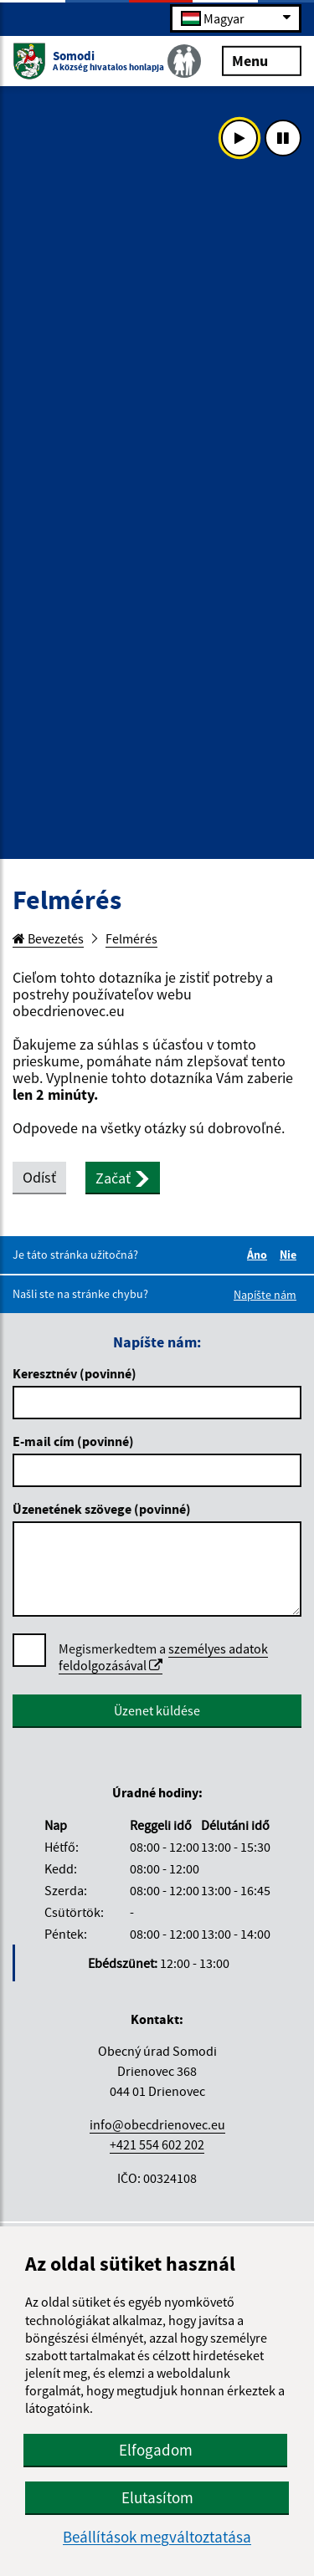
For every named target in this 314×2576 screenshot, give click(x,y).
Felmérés (131, 938)
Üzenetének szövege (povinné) (102, 1508)
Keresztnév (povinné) (74, 1373)
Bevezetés (48, 938)
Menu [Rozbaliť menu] (261, 59)
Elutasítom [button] (157, 2497)
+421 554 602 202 (157, 2144)
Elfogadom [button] (156, 2450)
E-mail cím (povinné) (73, 1441)
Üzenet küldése (157, 1710)
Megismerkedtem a (163, 1657)
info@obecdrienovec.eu (157, 2124)
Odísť (39, 1177)
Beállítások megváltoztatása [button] (157, 2537)
